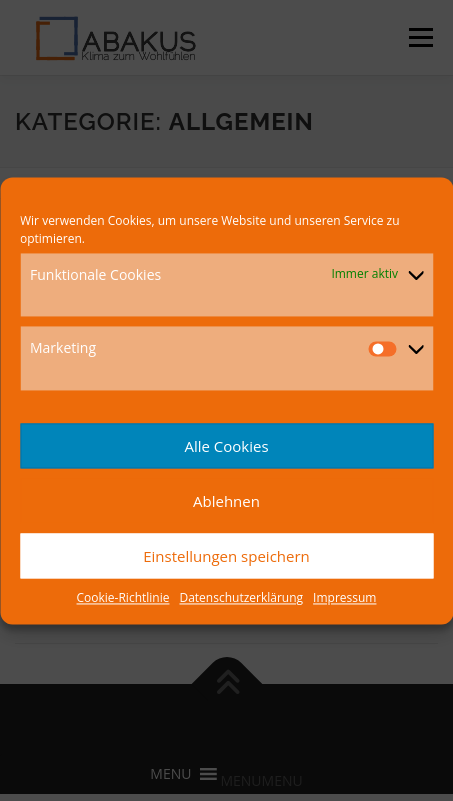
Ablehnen (226, 501)
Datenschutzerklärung (241, 598)
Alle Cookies (226, 446)
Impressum (344, 598)
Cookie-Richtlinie (123, 598)
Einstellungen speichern (226, 556)
